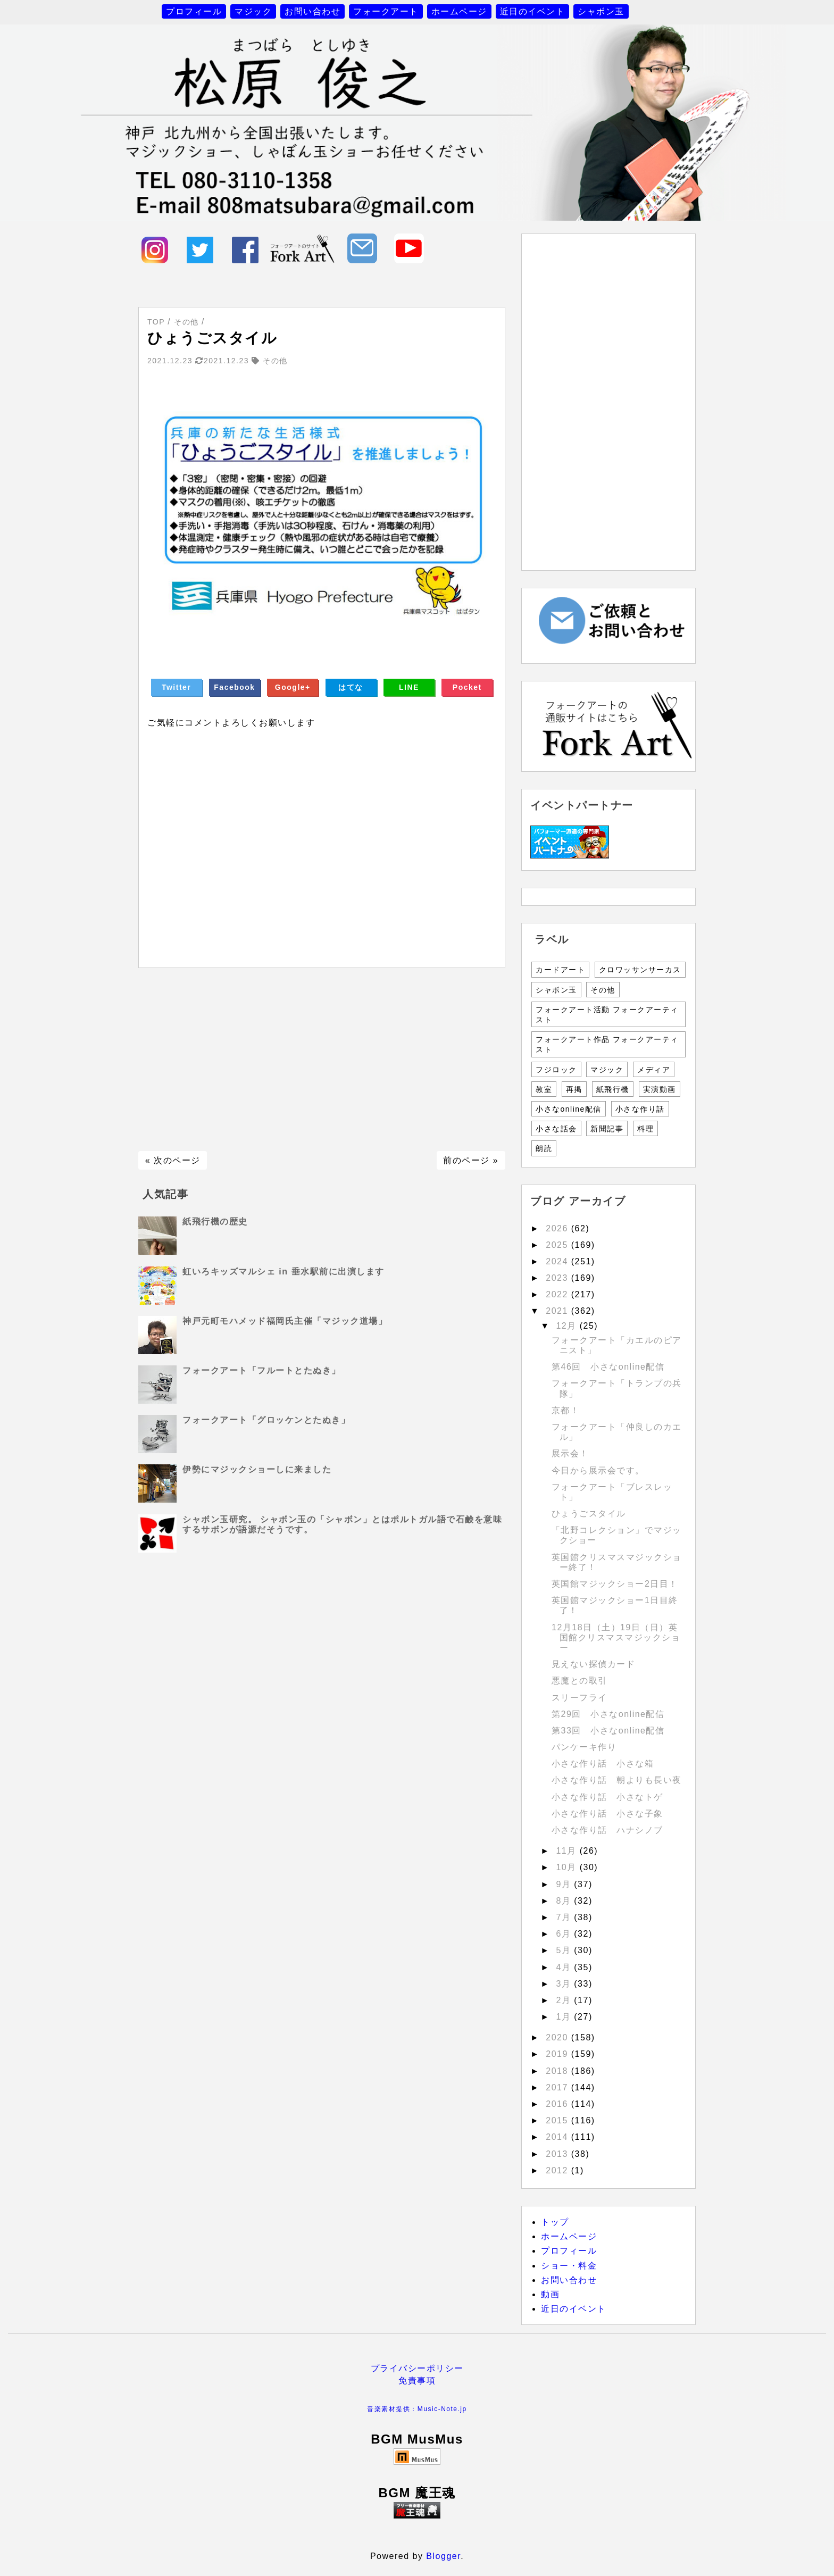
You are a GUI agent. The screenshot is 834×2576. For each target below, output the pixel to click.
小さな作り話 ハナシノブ (607, 1830)
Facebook (234, 687)
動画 (550, 2294)
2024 (558, 1261)
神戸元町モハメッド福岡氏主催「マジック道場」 (284, 1320)
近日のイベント (532, 11)
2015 (558, 2120)
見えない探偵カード (594, 1664)
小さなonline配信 (569, 1109)
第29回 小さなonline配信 (608, 1714)
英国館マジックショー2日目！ (615, 1583)
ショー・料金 (569, 2265)
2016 (558, 2103)
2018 (558, 2070)
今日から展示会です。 (598, 1470)
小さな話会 (556, 1128)
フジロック (556, 1069)
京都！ (566, 1410)
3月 (565, 1983)
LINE (409, 687)
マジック (253, 11)
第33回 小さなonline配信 (608, 1730)
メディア (653, 1069)
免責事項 (417, 2380)
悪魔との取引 (579, 1680)
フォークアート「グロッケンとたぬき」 (266, 1419)
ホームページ (459, 11)
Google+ (293, 687)
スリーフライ (579, 1697)
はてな (350, 687)
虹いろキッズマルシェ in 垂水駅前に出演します (283, 1271)
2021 (558, 1310)
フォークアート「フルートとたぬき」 (261, 1370)
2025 (558, 1244)
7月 (565, 1917)
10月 (567, 1867)
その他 (602, 990)
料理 (645, 1128)
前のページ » (470, 1160)
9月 (565, 1884)
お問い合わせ (312, 11)
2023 (558, 1277)
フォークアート (386, 11)
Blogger (443, 2556)
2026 (558, 1228)
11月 (567, 1850)
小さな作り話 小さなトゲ (607, 1797)
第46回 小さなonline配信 (608, 1366)
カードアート (560, 969)
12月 (567, 1325)
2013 (558, 2153)
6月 (565, 1933)
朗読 (544, 1148)
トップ (555, 2222)
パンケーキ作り (584, 1747)
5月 (565, 1950)
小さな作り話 (640, 1109)
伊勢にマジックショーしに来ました (256, 1469)
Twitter (176, 687)
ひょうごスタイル (589, 1513)
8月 (565, 1900)
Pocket (467, 687)
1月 (565, 2016)
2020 (558, 2037)
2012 (558, 2170)
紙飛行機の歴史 (215, 1221)
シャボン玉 (601, 11)
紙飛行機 (612, 1089)
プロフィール (194, 11)
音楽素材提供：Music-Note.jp (416, 2409)
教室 (544, 1089)
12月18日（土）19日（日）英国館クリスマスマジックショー (616, 1637)
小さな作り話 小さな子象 (607, 1813)
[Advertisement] (321, 1059)
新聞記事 (606, 1128)
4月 (565, 1967)
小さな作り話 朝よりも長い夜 (617, 1780)
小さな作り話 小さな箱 (603, 1763)
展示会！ (570, 1453)
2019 (558, 2053)
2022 (558, 1294)
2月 (565, 2000)
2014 (558, 2136)
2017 (558, 2087)
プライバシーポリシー (417, 2368)
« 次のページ (173, 1160)
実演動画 (659, 1089)
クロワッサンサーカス (640, 969)
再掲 (574, 1089)
